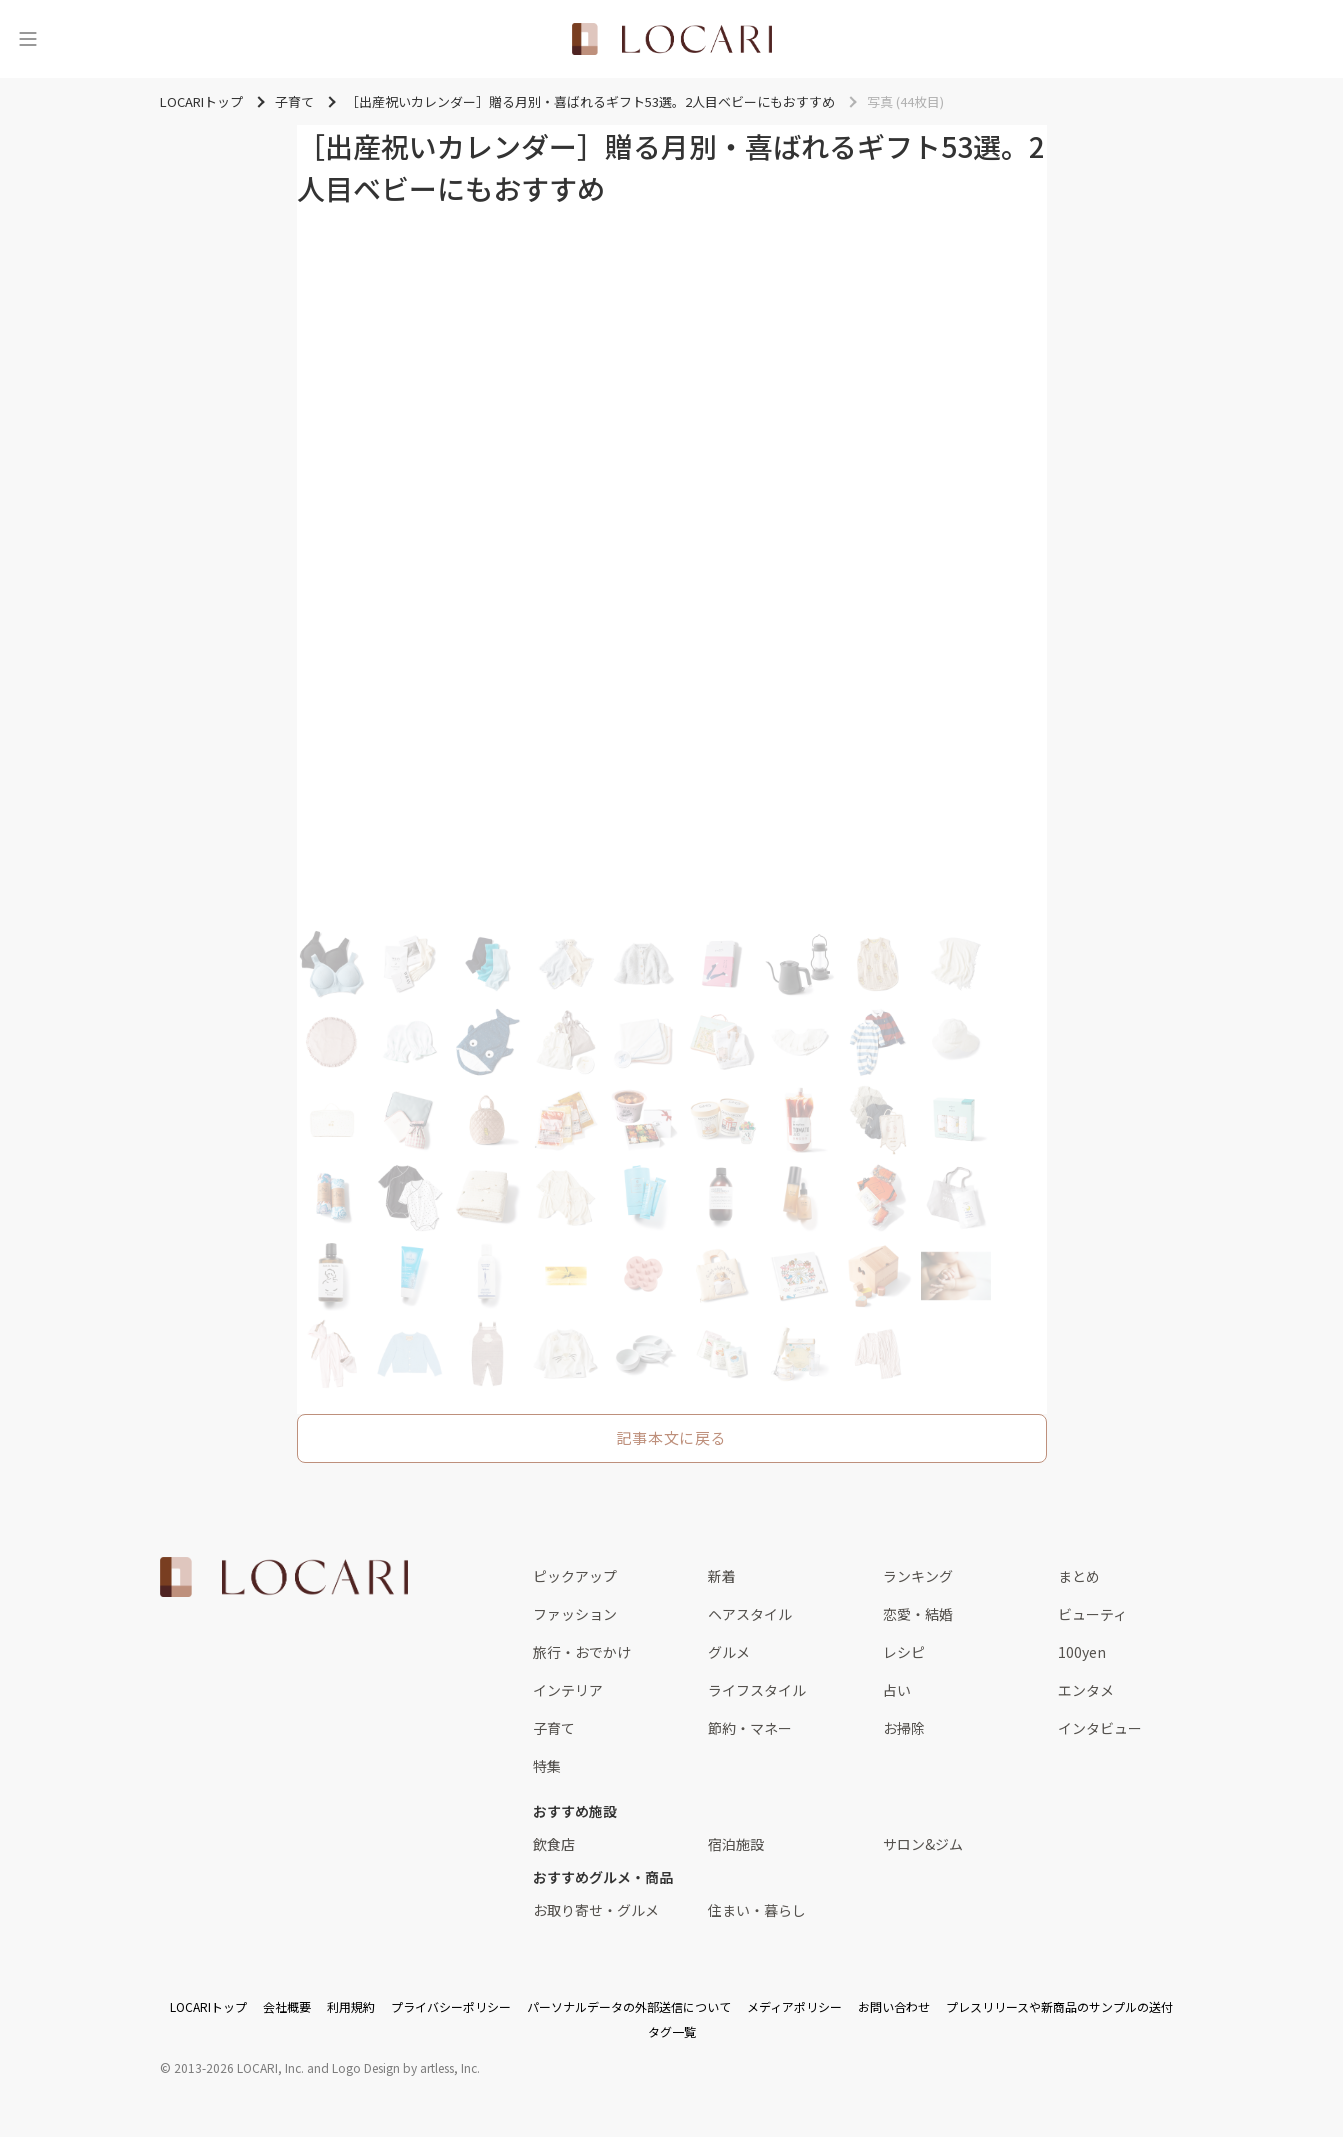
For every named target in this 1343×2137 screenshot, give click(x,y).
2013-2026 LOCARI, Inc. (239, 2067)
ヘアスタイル (750, 1614)
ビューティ (1092, 1614)
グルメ (729, 1652)
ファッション (575, 1614)
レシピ (904, 1652)
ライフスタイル (757, 1690)
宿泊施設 (736, 1844)
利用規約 (351, 2006)
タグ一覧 (672, 2031)
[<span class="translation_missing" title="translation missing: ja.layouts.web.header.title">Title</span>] (672, 39)
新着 (722, 1576)
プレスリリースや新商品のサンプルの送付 (1059, 2006)
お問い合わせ (894, 2006)
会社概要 (287, 2006)
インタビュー (1100, 1728)
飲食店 (554, 1844)
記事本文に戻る (671, 1437)
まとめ (1079, 1576)
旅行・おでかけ (582, 1652)
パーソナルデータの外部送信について (629, 2006)
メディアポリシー (794, 2006)
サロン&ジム (923, 1844)
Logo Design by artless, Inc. (406, 2067)
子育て (554, 1728)
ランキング (918, 1576)
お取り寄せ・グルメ (596, 1910)
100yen (1082, 1652)
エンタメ (1086, 1690)
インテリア (568, 1690)
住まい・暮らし (757, 1910)
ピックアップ (575, 1576)
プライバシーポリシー (451, 2006)
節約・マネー (750, 1728)
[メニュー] (28, 39)
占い (897, 1690)
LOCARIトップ (208, 2006)
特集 (547, 1766)
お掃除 (904, 1728)
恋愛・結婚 (918, 1614)
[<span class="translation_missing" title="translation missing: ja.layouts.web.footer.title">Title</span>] (284, 1577)
